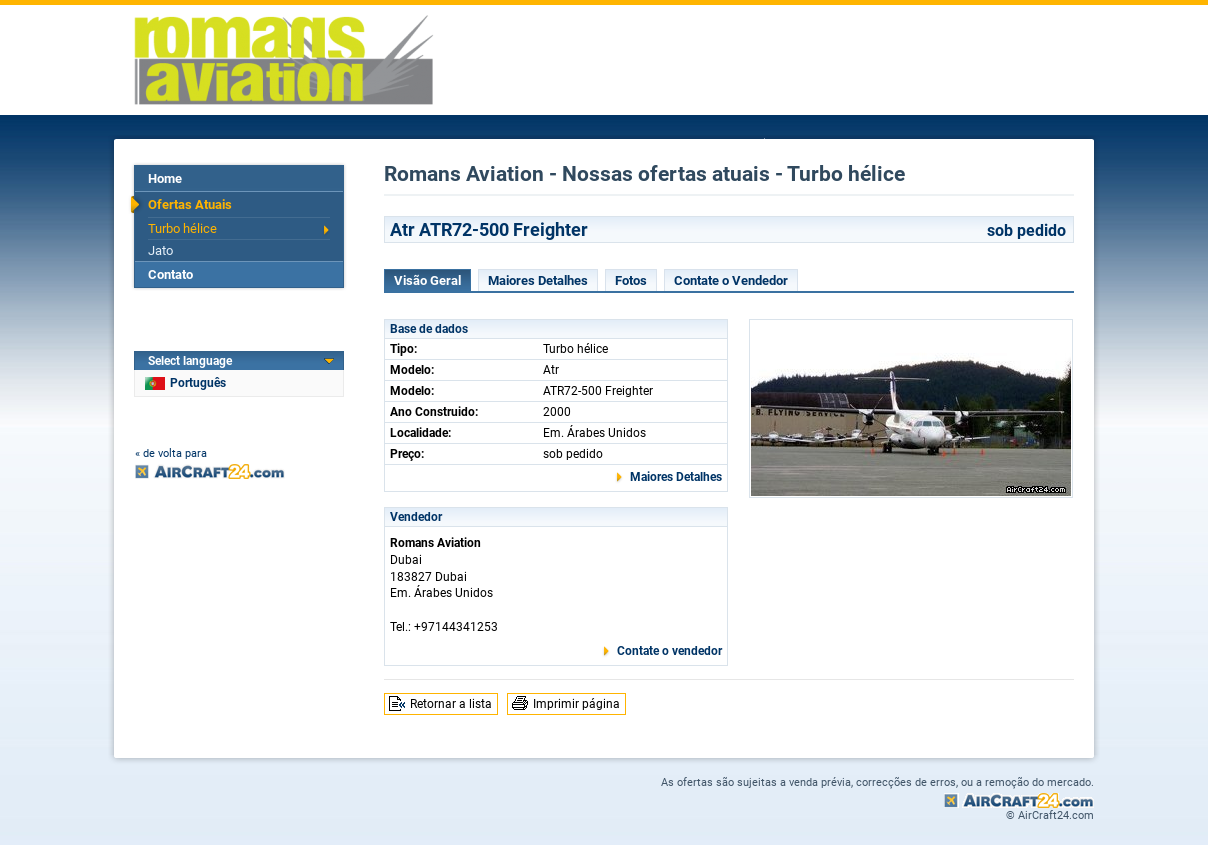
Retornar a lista (451, 704)
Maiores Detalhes (538, 280)
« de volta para (171, 453)
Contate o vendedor (669, 651)
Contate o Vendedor (731, 280)
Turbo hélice (182, 228)
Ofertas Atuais (190, 204)
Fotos (631, 280)
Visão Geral (427, 280)
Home (165, 178)
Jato (160, 250)
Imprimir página (576, 704)
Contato (170, 274)
